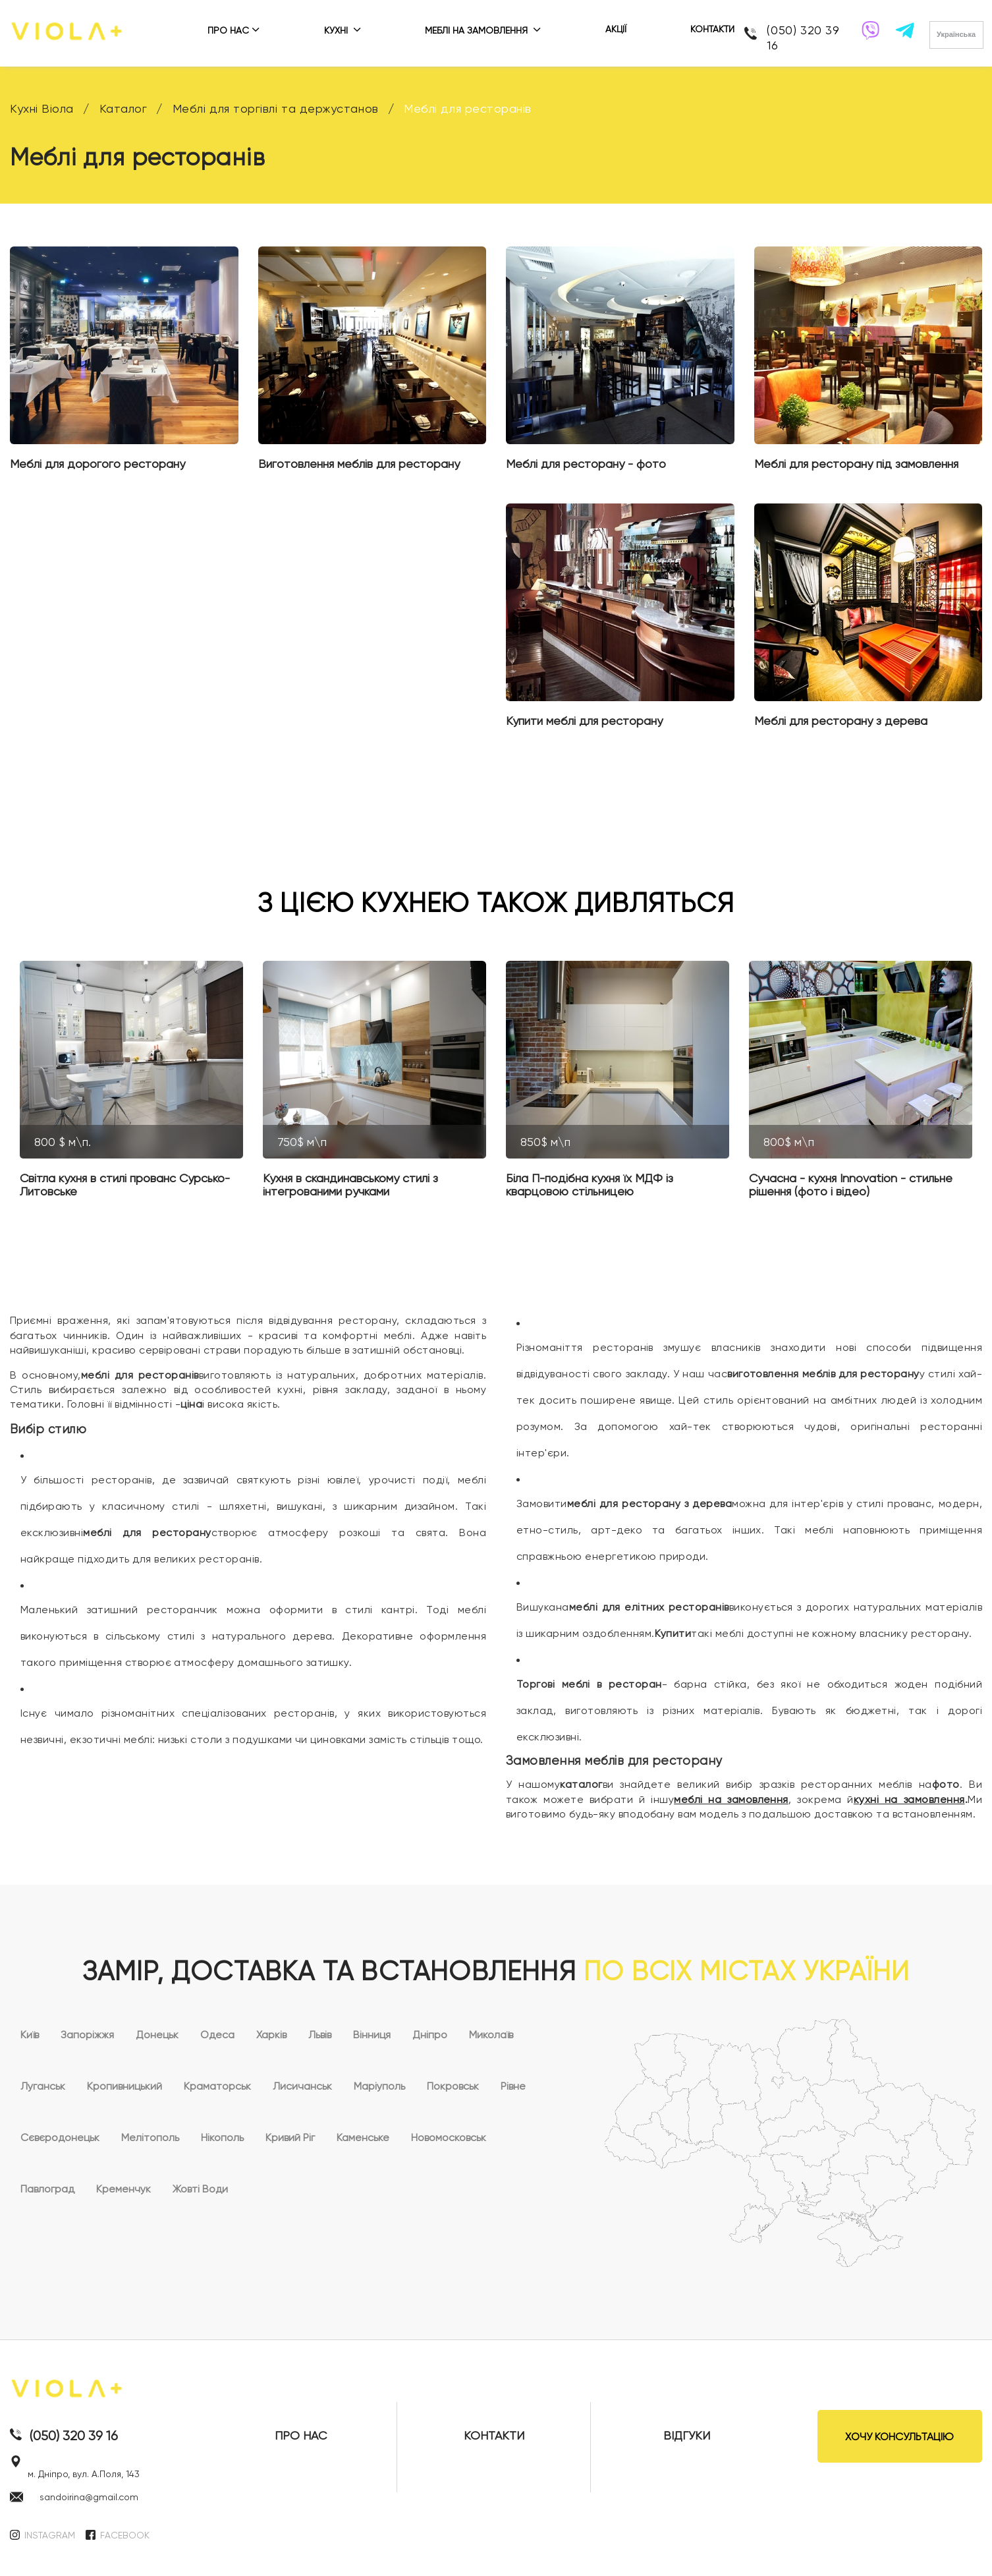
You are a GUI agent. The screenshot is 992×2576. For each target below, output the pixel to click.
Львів (319, 2034)
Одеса (217, 2034)
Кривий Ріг (290, 2137)
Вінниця (372, 2034)
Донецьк (157, 2034)
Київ (29, 2034)
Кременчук (123, 2189)
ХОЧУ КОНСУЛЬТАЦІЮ (899, 2436)
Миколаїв (491, 2034)
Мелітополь (150, 2137)
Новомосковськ (448, 2137)
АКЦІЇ (615, 29)
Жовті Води (200, 2189)
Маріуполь (379, 2086)
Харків (271, 2034)
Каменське (363, 2137)
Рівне (513, 2086)
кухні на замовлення (909, 1799)
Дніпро (429, 2034)
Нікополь (222, 2137)
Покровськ (453, 2086)
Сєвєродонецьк (59, 2137)
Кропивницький (124, 2086)
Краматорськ (217, 2086)
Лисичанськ (302, 2086)
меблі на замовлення (731, 1799)
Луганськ (42, 2086)
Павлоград (47, 2189)
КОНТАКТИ (712, 29)
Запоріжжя (87, 2034)
